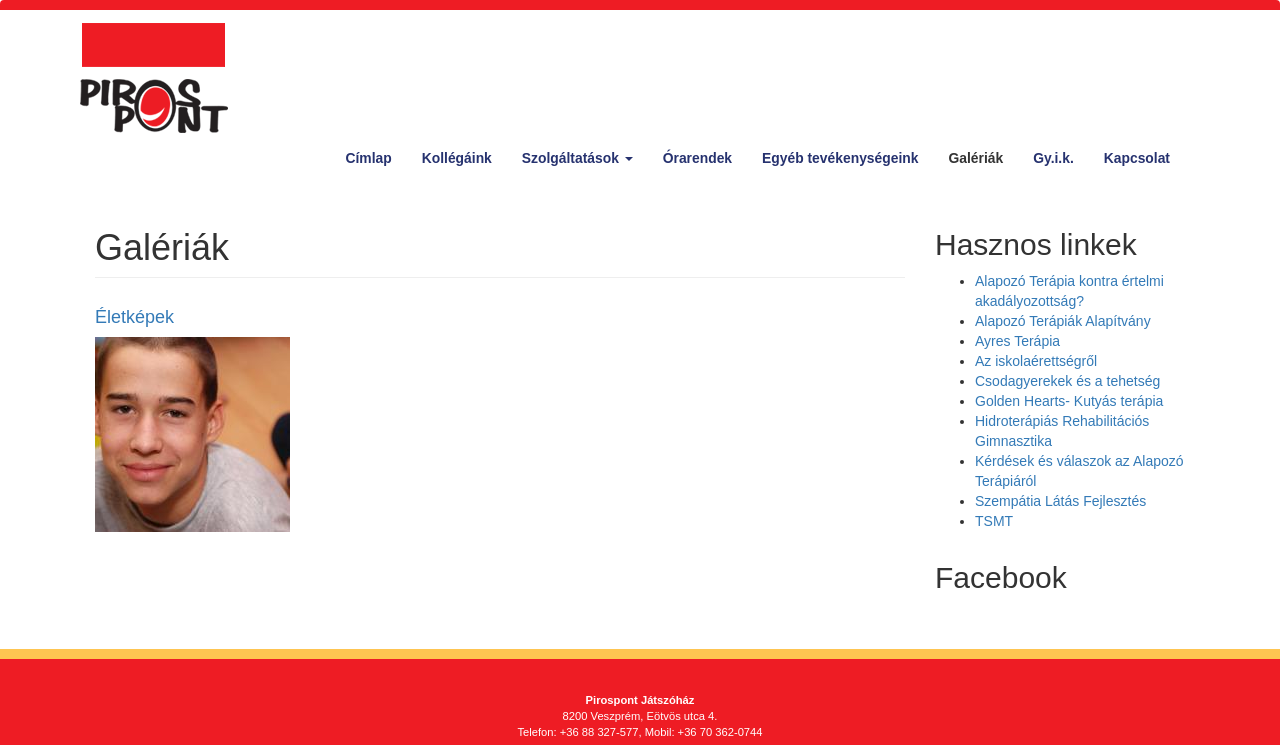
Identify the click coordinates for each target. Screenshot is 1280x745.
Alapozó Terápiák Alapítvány (1063, 321)
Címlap (369, 158)
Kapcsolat (1137, 158)
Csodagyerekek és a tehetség (1067, 381)
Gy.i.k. (1053, 158)
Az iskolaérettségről (1036, 361)
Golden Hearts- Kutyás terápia (1069, 401)
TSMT (994, 521)
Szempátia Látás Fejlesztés (1060, 501)
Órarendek (697, 158)
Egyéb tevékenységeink (840, 158)
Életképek (134, 317)
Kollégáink (457, 158)
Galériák (975, 158)
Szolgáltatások (577, 158)
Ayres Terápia (1017, 341)
